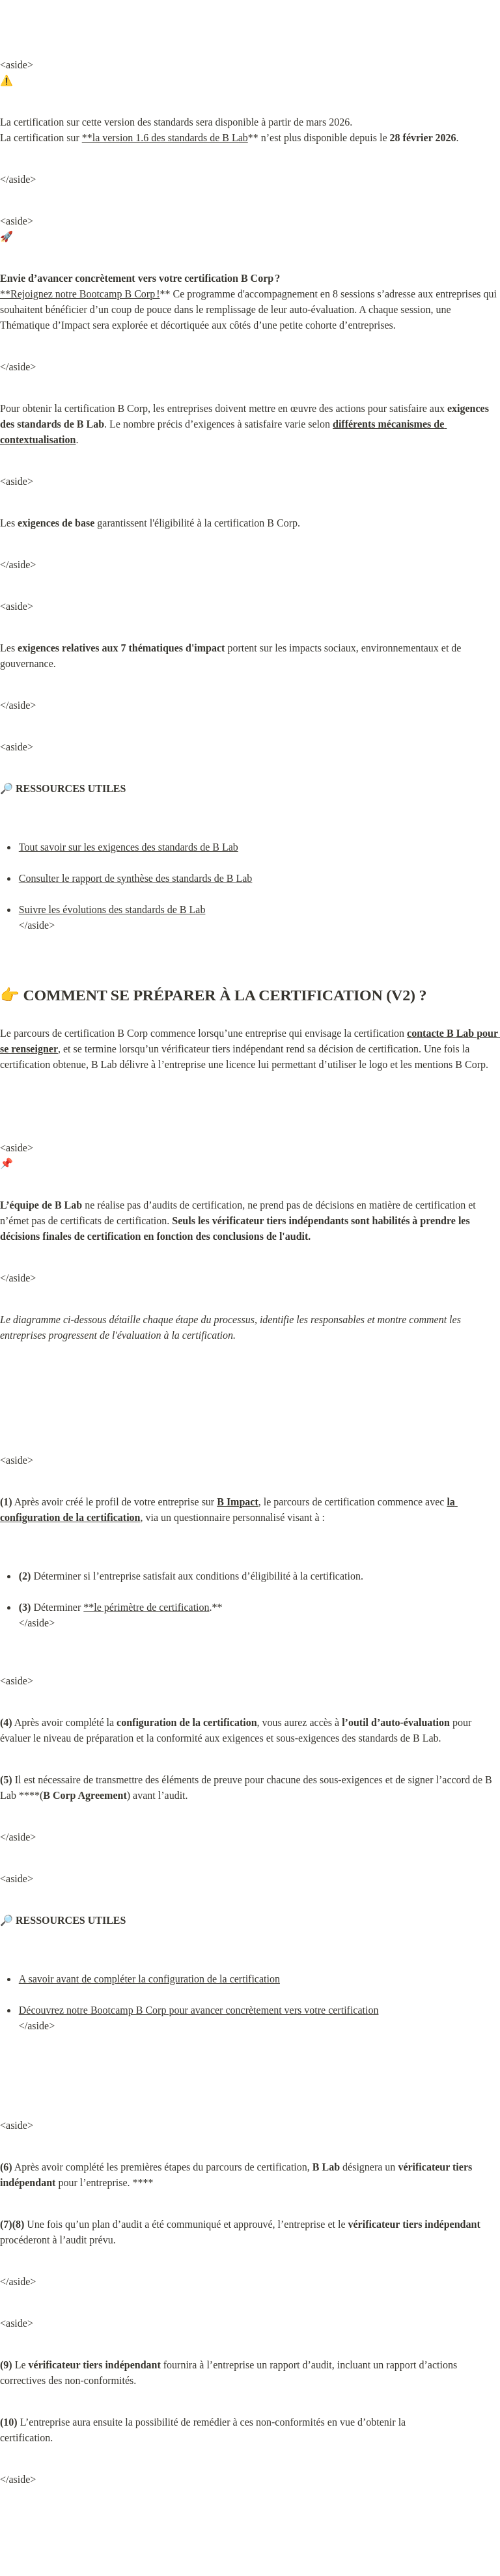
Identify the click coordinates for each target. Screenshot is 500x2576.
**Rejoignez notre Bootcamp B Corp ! (80, 293)
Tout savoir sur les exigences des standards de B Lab (128, 847)
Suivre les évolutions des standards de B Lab (112, 909)
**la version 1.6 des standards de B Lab (165, 137)
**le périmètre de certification (146, 1607)
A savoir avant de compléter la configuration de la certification (149, 1978)
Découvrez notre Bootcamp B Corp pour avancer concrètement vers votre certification (199, 2010)
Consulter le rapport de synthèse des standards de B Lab (136, 878)
